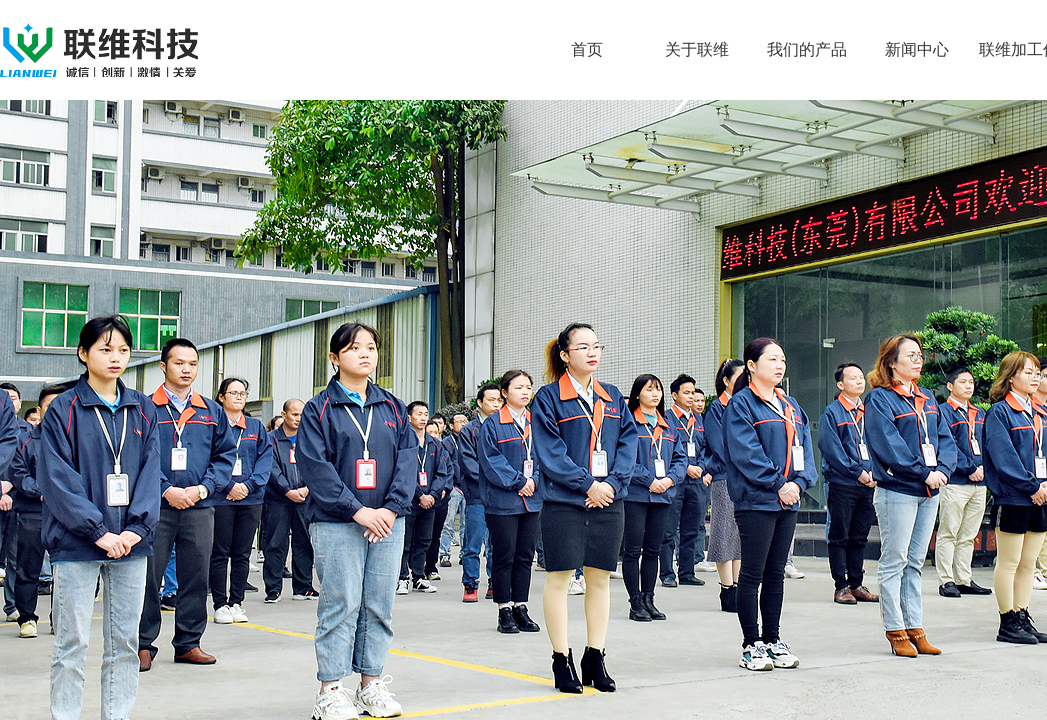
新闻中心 (917, 49)
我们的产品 (807, 49)
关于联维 (697, 49)
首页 (587, 49)
